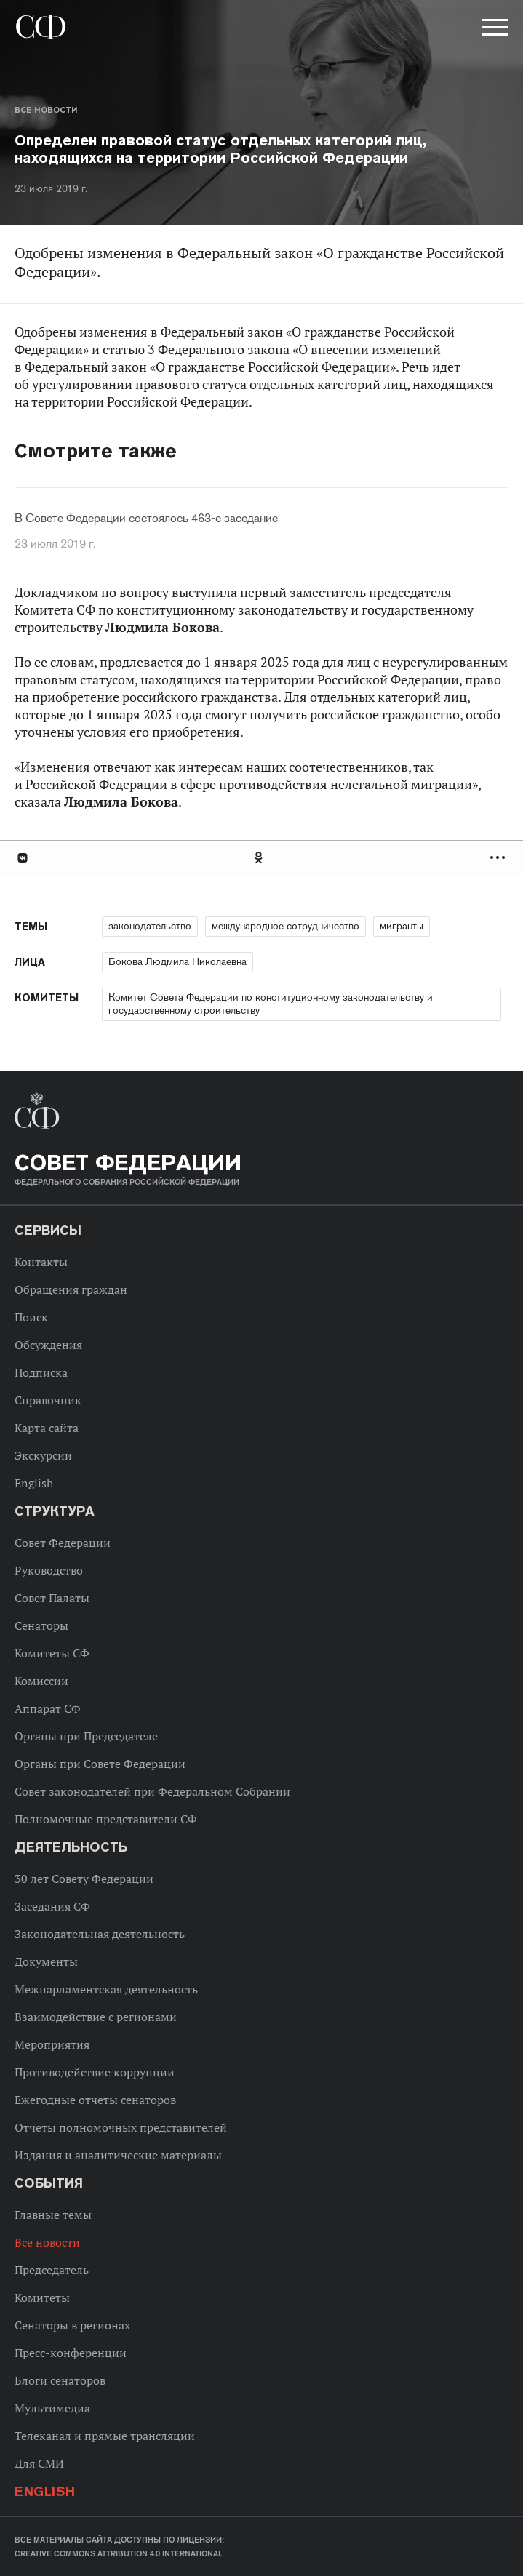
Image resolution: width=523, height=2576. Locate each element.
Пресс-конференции (71, 2352)
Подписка (41, 1372)
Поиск (31, 1317)
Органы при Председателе (86, 1736)
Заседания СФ (52, 1906)
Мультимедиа (52, 2408)
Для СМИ (39, 2463)
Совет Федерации (63, 1542)
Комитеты (42, 2297)
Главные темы (53, 2214)
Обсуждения (48, 1344)
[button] (493, 30)
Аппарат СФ (48, 1708)
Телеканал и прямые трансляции (105, 2435)
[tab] (261, 858)
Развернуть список (499, 858)
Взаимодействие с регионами (96, 2016)
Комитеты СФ (52, 1653)
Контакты (41, 1262)
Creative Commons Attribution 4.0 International (119, 2553)
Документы (46, 1961)
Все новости (46, 110)
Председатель (52, 2270)
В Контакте (22, 858)
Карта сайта (47, 1427)
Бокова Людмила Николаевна (177, 961)
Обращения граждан (71, 1289)
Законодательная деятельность (100, 1934)
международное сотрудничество (285, 925)
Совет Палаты (52, 1598)
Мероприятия (52, 2044)
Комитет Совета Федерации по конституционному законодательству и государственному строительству (270, 1004)
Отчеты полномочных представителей (121, 2127)
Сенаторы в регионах (72, 2325)
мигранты (401, 925)
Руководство (49, 1570)
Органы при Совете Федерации (100, 1763)
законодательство (149, 925)
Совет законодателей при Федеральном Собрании (152, 1791)
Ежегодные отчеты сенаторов (95, 2099)
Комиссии (41, 1680)
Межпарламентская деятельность (106, 1989)
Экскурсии (43, 1455)
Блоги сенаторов (60, 2380)
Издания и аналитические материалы (118, 2155)
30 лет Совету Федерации (84, 1878)
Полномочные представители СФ (106, 1819)
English (34, 1483)
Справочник (48, 1400)
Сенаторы (41, 1625)
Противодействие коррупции (95, 2072)
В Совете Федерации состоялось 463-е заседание (146, 518)
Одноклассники (259, 858)
